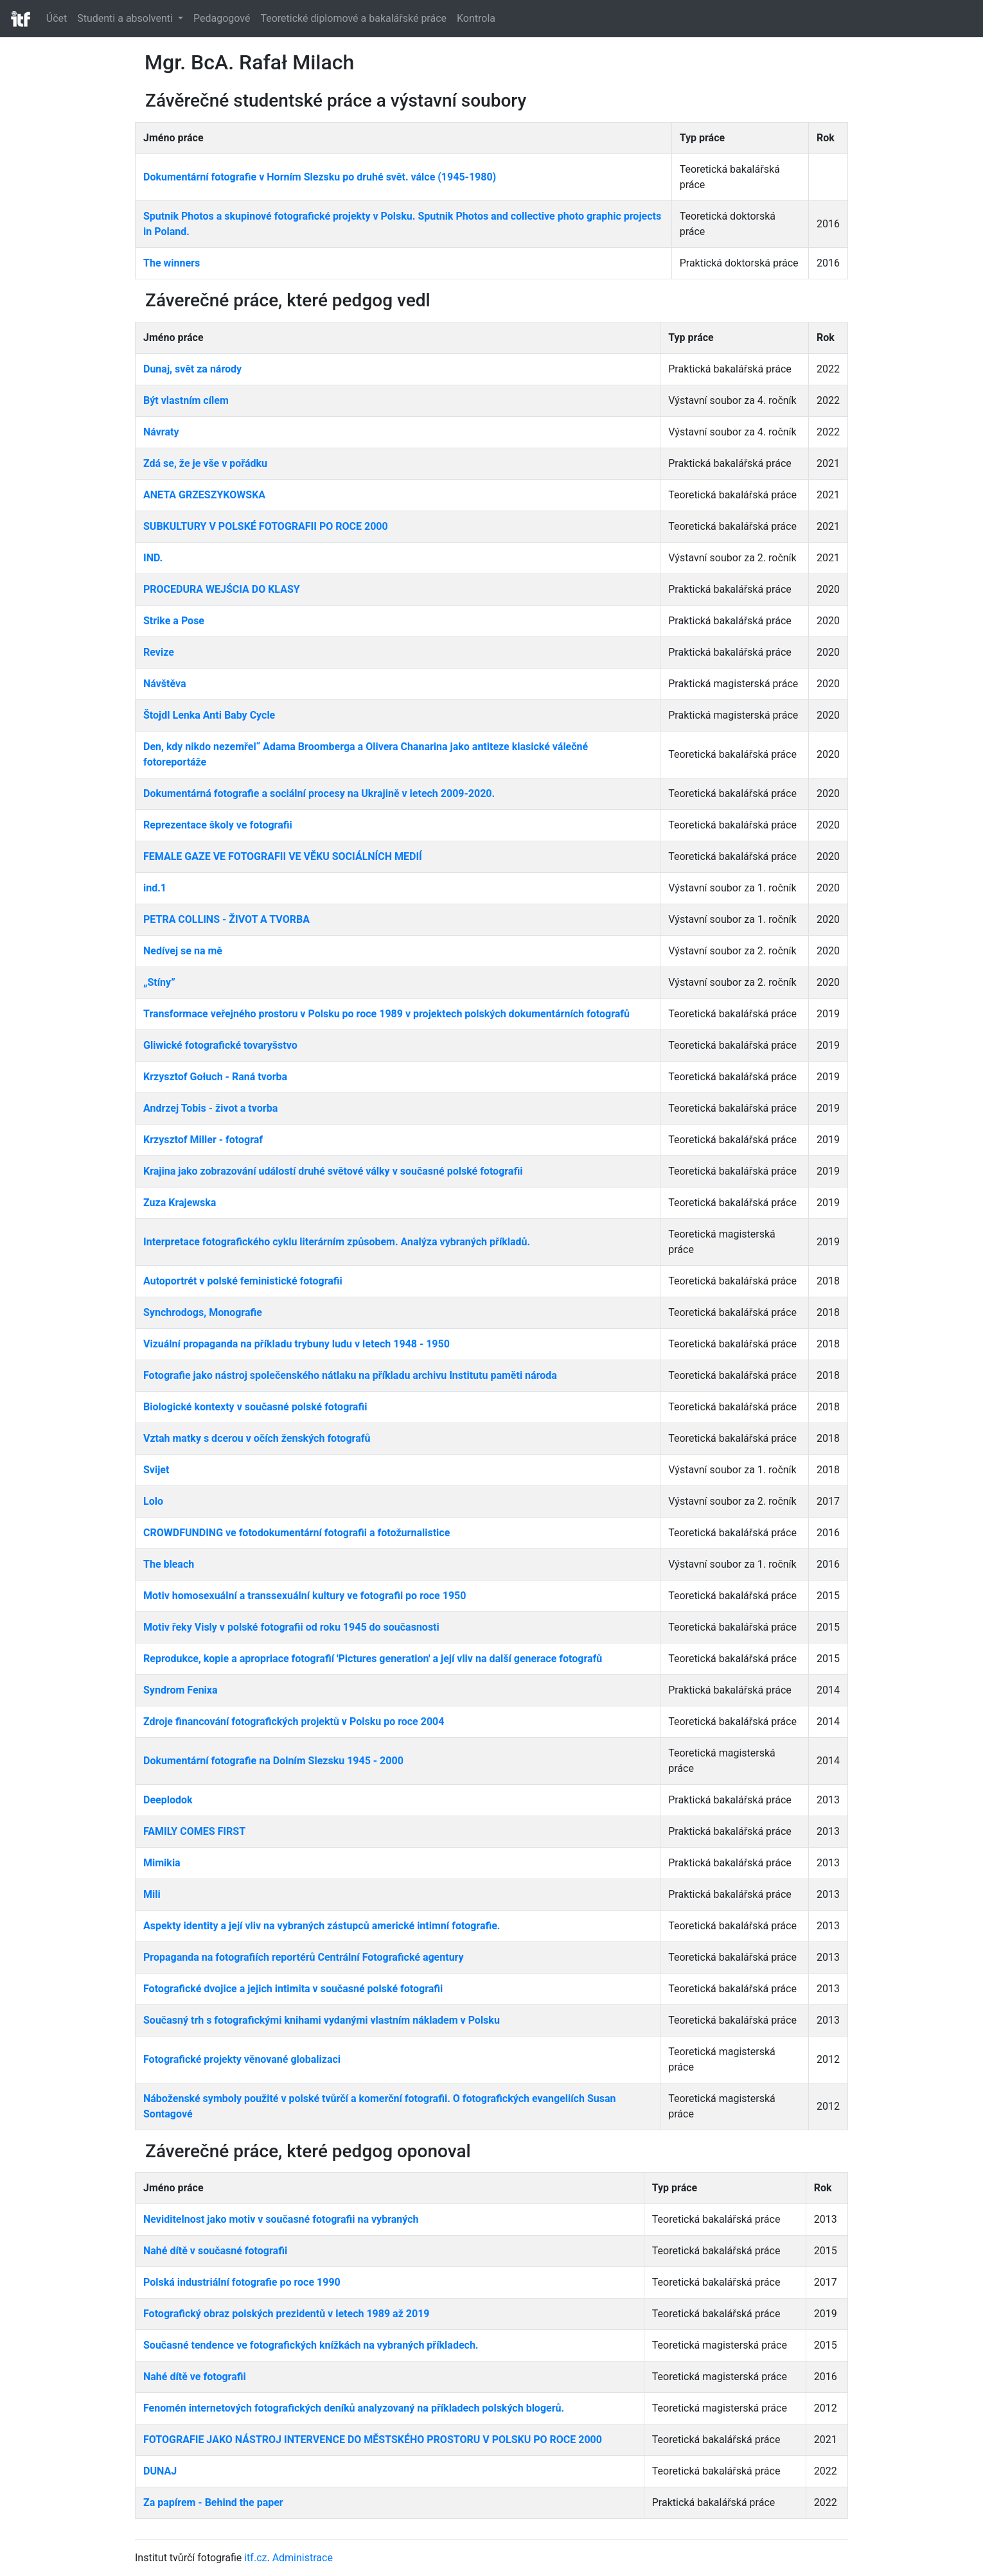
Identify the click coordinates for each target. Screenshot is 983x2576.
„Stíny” (159, 982)
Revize (158, 652)
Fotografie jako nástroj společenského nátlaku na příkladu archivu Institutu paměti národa (350, 1375)
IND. (153, 558)
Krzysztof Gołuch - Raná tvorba (215, 1077)
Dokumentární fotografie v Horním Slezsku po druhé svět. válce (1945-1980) (319, 177)
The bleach (168, 1564)
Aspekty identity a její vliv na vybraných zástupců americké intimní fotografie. (321, 1926)
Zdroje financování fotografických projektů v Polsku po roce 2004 (293, 1721)
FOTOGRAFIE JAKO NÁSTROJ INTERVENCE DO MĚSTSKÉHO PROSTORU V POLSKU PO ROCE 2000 (372, 2439)
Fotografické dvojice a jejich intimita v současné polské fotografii (293, 1989)
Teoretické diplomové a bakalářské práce (353, 18)
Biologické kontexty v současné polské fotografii (255, 1407)
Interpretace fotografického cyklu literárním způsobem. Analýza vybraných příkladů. (336, 1242)
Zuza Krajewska (179, 1202)
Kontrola (476, 18)
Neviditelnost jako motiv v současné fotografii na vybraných (281, 2219)
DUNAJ (160, 2471)
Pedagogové (221, 18)
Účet (56, 18)
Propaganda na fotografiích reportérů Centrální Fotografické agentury (303, 1957)
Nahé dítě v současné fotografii (215, 2251)
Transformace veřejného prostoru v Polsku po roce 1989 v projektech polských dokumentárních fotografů (386, 1014)
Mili (152, 1894)
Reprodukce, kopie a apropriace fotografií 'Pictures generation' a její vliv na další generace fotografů (372, 1658)
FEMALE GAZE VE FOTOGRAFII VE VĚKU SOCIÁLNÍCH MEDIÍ (282, 856)
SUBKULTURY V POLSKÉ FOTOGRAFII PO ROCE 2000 (265, 526)
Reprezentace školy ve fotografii (217, 825)
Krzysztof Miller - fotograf (203, 1140)
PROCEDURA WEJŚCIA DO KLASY (221, 589)
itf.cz (255, 2558)
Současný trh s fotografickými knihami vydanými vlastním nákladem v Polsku (321, 2020)
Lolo (153, 1501)
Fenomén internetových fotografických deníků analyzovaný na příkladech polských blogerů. (353, 2408)
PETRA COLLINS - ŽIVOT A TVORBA (226, 919)
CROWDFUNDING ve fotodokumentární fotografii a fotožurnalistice (296, 1533)
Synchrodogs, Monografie (202, 1312)
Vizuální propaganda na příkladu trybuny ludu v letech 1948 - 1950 (296, 1344)
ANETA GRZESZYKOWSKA (204, 495)
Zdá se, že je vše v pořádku (205, 463)
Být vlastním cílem (186, 400)
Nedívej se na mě (182, 951)
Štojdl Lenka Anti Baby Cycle (209, 715)
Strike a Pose (173, 621)
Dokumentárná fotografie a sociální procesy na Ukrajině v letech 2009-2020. (319, 793)
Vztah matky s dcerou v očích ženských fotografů (256, 1438)
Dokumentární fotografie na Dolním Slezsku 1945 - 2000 (273, 1761)
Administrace (302, 2558)
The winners (171, 263)
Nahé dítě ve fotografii (194, 2376)
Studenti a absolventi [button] (126, 18)
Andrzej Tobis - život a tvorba (210, 1108)
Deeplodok (168, 1800)
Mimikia (162, 1863)
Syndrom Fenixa (180, 1690)
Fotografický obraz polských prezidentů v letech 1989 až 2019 (286, 2314)
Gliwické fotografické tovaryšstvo (220, 1045)
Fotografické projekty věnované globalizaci (242, 2059)
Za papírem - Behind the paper (213, 2502)
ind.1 (154, 888)
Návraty (161, 432)
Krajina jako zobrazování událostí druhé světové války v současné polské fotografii (332, 1171)
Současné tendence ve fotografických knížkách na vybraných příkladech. (311, 2345)
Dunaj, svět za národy (192, 369)
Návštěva (164, 684)
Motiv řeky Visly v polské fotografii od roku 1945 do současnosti (291, 1627)
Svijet (156, 1470)
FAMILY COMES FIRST (194, 1831)
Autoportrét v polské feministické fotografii (242, 1281)
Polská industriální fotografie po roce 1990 (242, 2282)
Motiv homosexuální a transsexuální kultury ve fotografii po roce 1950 (304, 1596)
